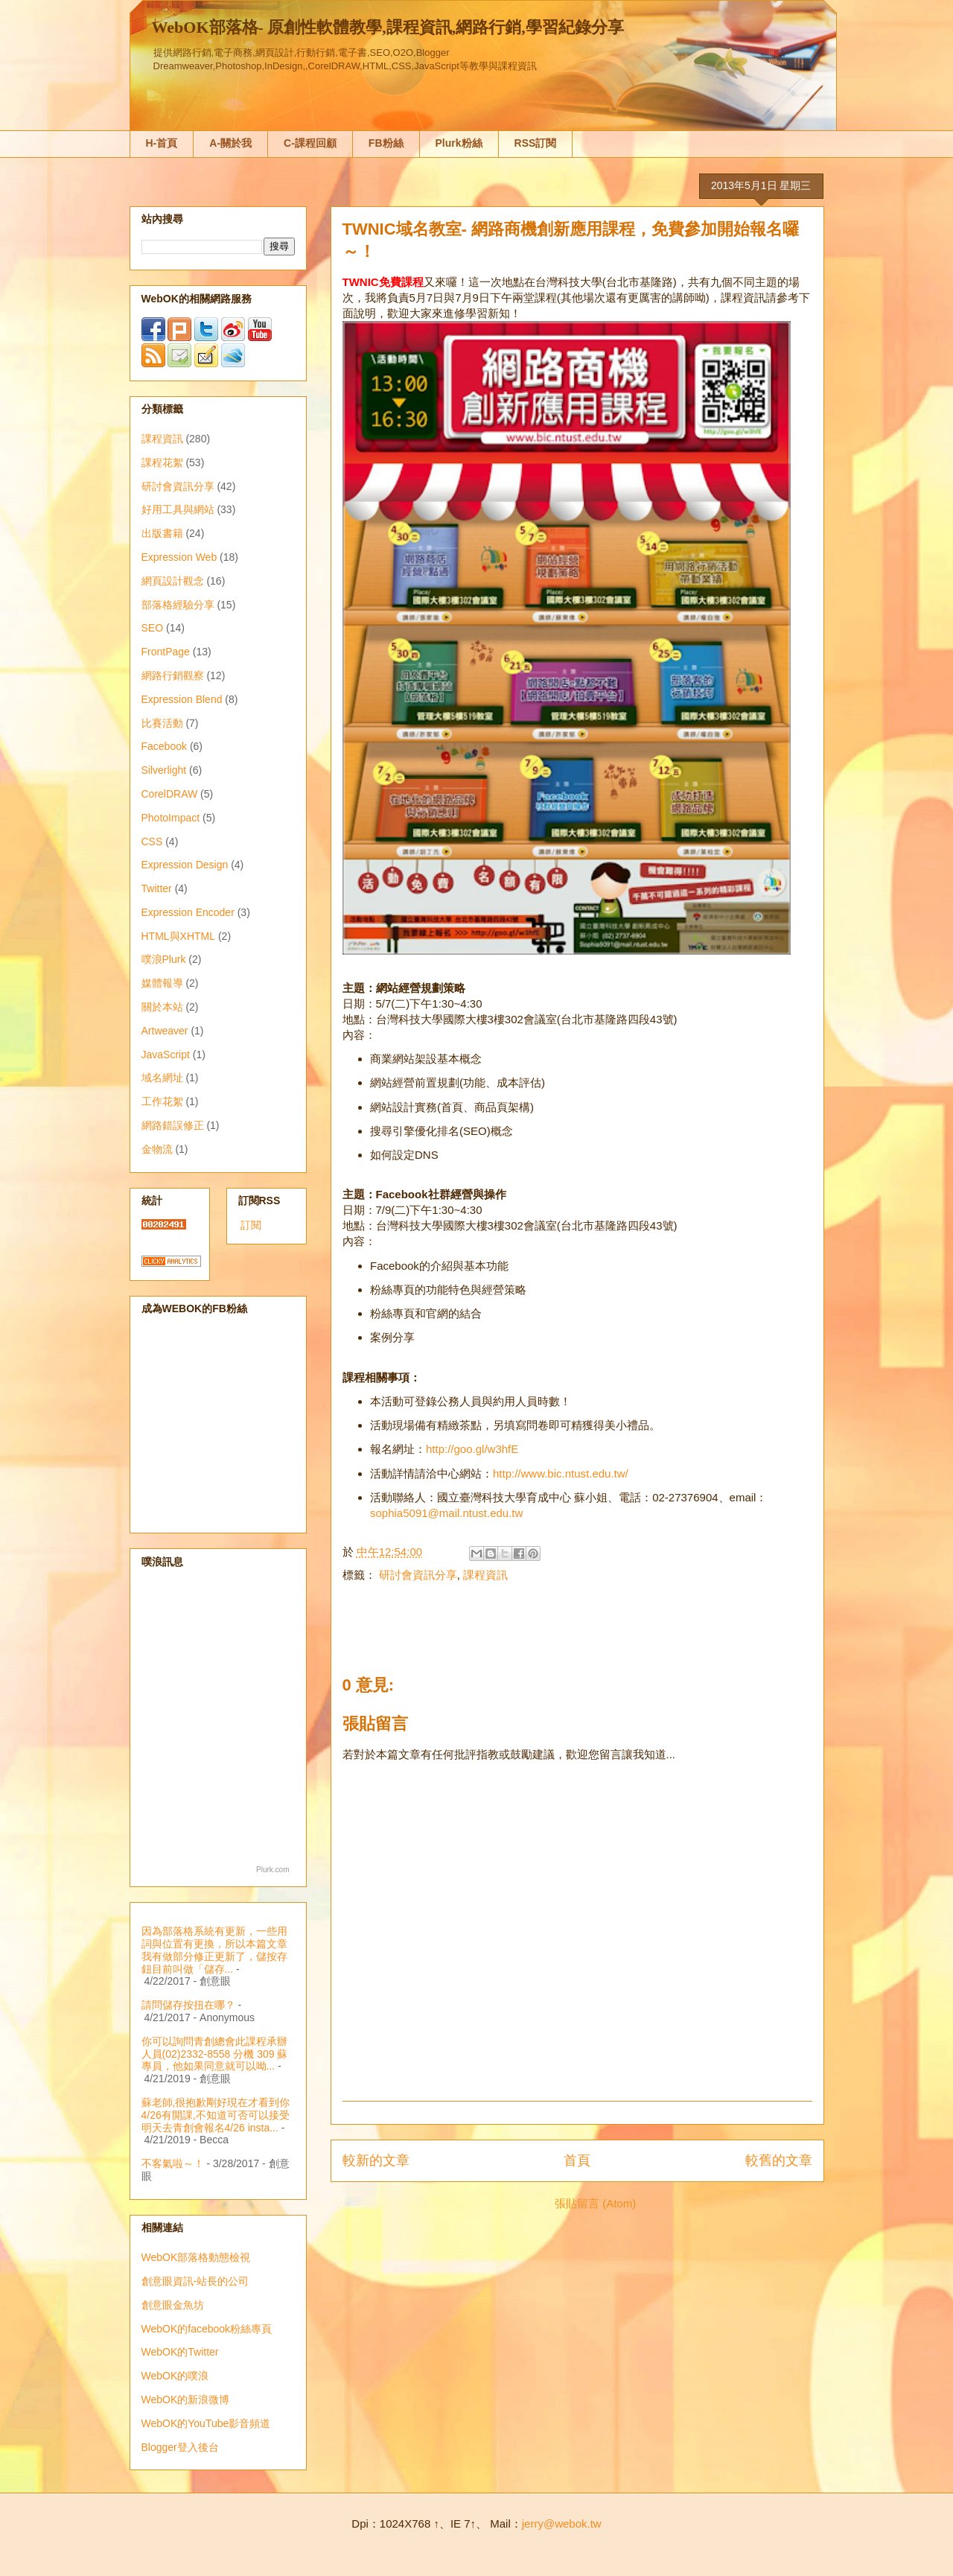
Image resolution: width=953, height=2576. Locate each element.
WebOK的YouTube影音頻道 (206, 2423)
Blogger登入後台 (180, 2447)
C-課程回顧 (310, 143)
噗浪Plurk (163, 959)
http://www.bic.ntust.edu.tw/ (560, 1473)
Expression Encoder (188, 912)
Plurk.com (272, 1870)
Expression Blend (182, 699)
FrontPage (165, 652)
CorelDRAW (169, 794)
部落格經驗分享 (177, 605)
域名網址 (162, 1078)
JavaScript (165, 1054)
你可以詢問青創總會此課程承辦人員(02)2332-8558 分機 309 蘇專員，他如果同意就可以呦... (214, 2054)
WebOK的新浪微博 (185, 2399)
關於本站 (162, 1007)
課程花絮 (162, 462)
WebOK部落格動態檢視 (196, 2257)
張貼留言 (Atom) (595, 2203)
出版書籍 (162, 533)
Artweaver (164, 1031)
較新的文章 (375, 2160)
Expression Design (185, 865)
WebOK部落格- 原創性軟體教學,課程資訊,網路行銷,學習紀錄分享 (388, 27)
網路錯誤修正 (172, 1125)
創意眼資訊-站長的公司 (195, 2281)
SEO (152, 628)
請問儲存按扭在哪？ (188, 2005)
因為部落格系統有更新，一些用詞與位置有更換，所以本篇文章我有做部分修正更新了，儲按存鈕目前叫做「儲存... (214, 1949)
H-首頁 (162, 143)
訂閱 (250, 1225)
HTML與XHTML (178, 936)
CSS (152, 841)
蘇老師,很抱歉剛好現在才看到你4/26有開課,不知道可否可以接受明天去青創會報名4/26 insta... (215, 2115)
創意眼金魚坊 (172, 2305)
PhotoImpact (170, 818)
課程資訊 (485, 1574)
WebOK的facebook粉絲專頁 (206, 2329)
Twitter (156, 888)
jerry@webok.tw (562, 2523)
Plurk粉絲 (459, 143)
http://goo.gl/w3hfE (472, 1449)
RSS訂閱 (535, 143)
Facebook (164, 746)
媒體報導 (162, 983)
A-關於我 (230, 143)
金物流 (157, 1149)
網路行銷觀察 (172, 675)
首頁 (577, 2160)
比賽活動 (162, 723)
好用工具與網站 (177, 509)
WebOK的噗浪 (175, 2376)
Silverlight (164, 770)
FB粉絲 (386, 143)
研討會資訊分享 (418, 1574)
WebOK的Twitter (180, 2352)
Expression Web (179, 557)
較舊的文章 (778, 2160)
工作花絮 (162, 1101)
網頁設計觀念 (172, 581)
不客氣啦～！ (172, 2163)
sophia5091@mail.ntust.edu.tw (446, 1513)
